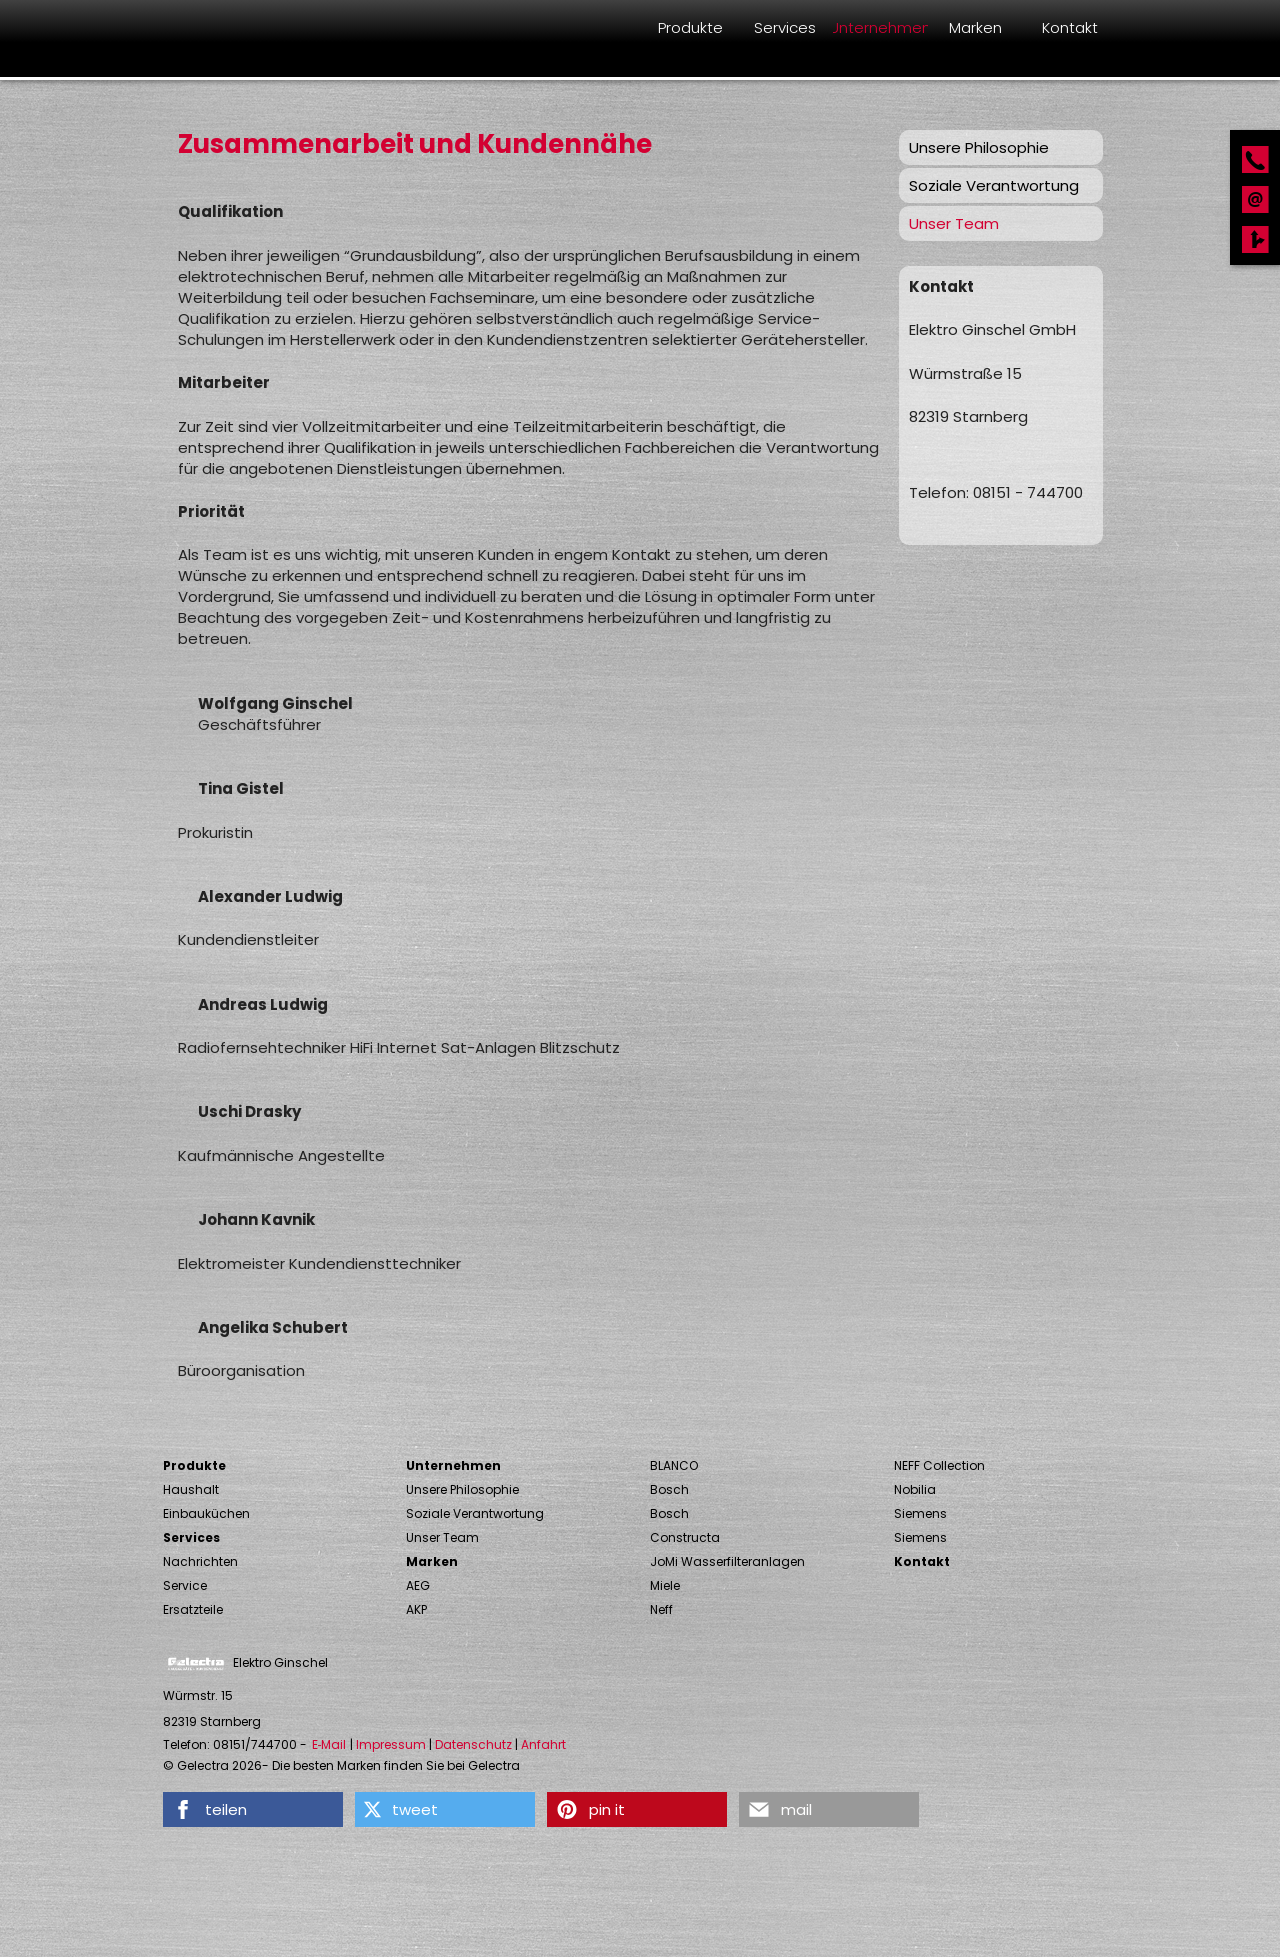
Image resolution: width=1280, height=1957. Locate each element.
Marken (432, 1561)
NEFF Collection (939, 1465)
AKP (416, 1609)
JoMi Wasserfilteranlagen (727, 1561)
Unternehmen (453, 1465)
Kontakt (922, 1561)
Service (185, 1585)
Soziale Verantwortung (994, 185)
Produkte (194, 1465)
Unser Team (954, 223)
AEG (418, 1585)
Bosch (669, 1489)
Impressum (391, 1745)
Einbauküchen (206, 1513)
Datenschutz (473, 1745)
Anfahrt (543, 1745)
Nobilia (915, 1489)
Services (191, 1537)
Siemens (920, 1513)
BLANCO (674, 1465)
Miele (665, 1585)
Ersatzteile (193, 1609)
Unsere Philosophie (979, 147)
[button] (253, 1809)
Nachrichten (200, 1561)
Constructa (685, 1537)
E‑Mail (329, 1745)
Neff (661, 1609)
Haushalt (191, 1489)
